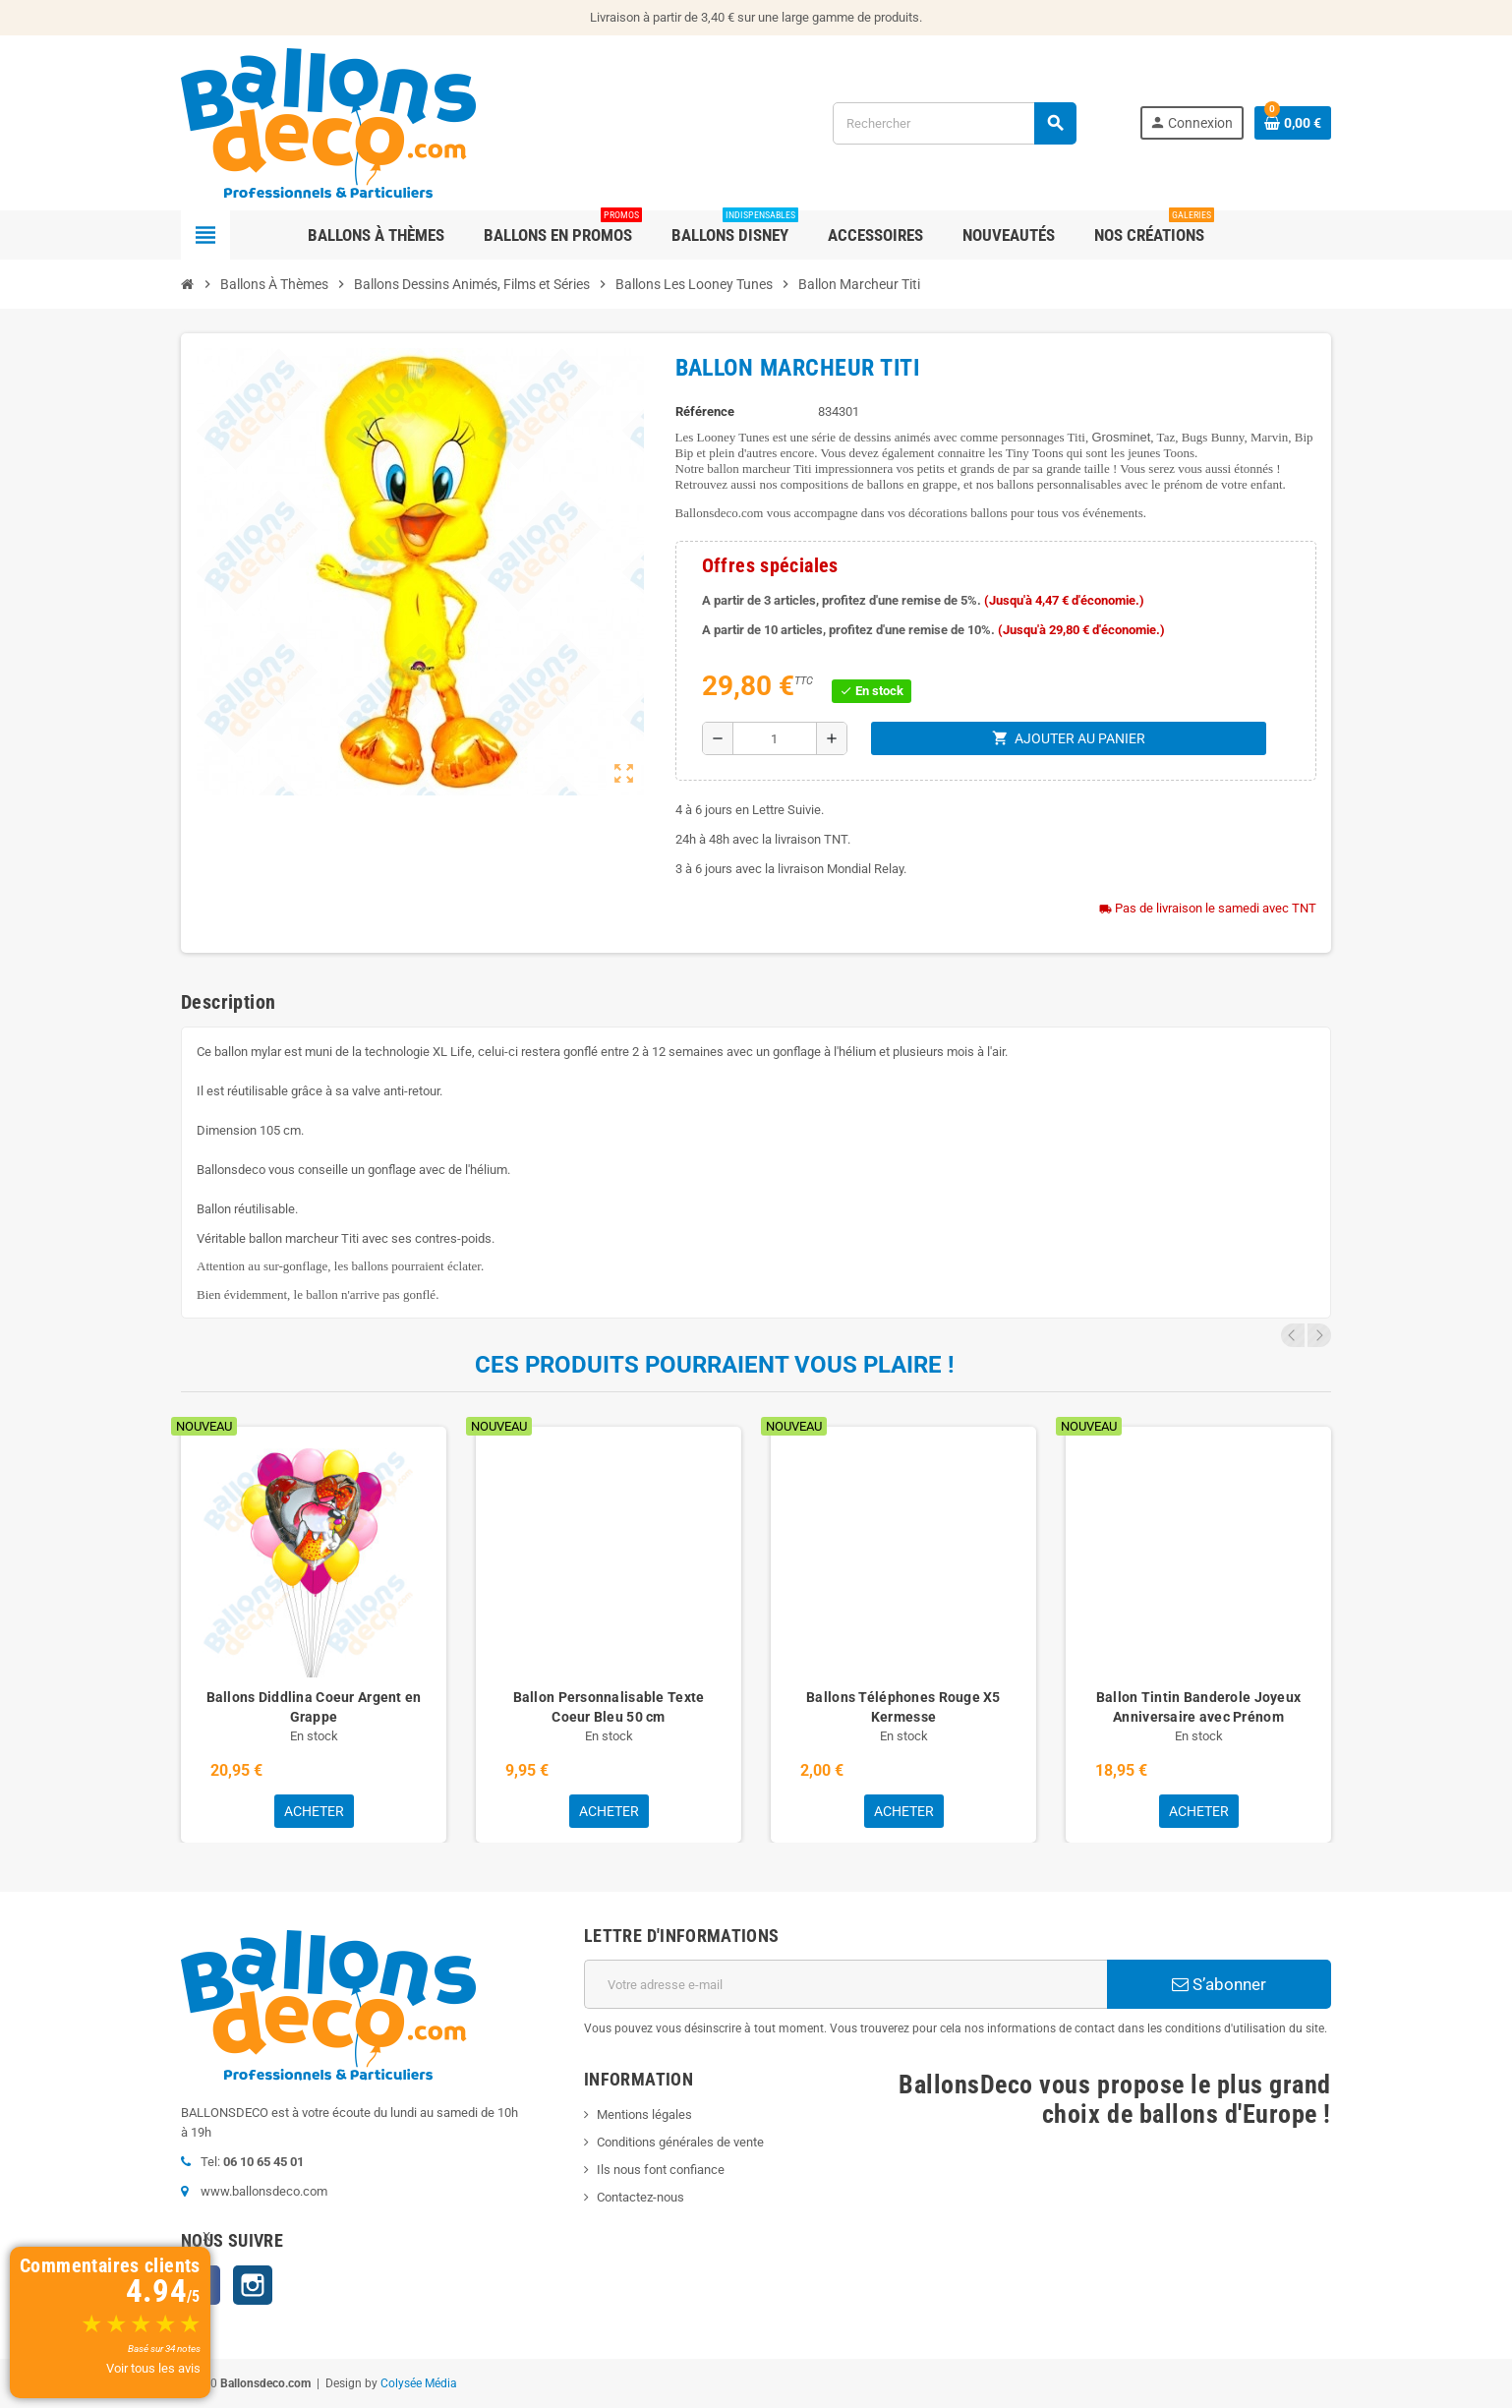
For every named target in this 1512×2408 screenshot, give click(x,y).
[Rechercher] (954, 123)
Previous (1293, 1335)
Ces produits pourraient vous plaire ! (715, 1365)
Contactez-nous (640, 2197)
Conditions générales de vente (680, 2142)
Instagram (252, 2285)
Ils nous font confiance (661, 2169)
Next (1319, 1335)
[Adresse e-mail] (845, 1984)
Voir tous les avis (153, 2368)
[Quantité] (774, 738)
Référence (704, 411)
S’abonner (1219, 1984)
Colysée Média (418, 2383)
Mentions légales (644, 2114)
